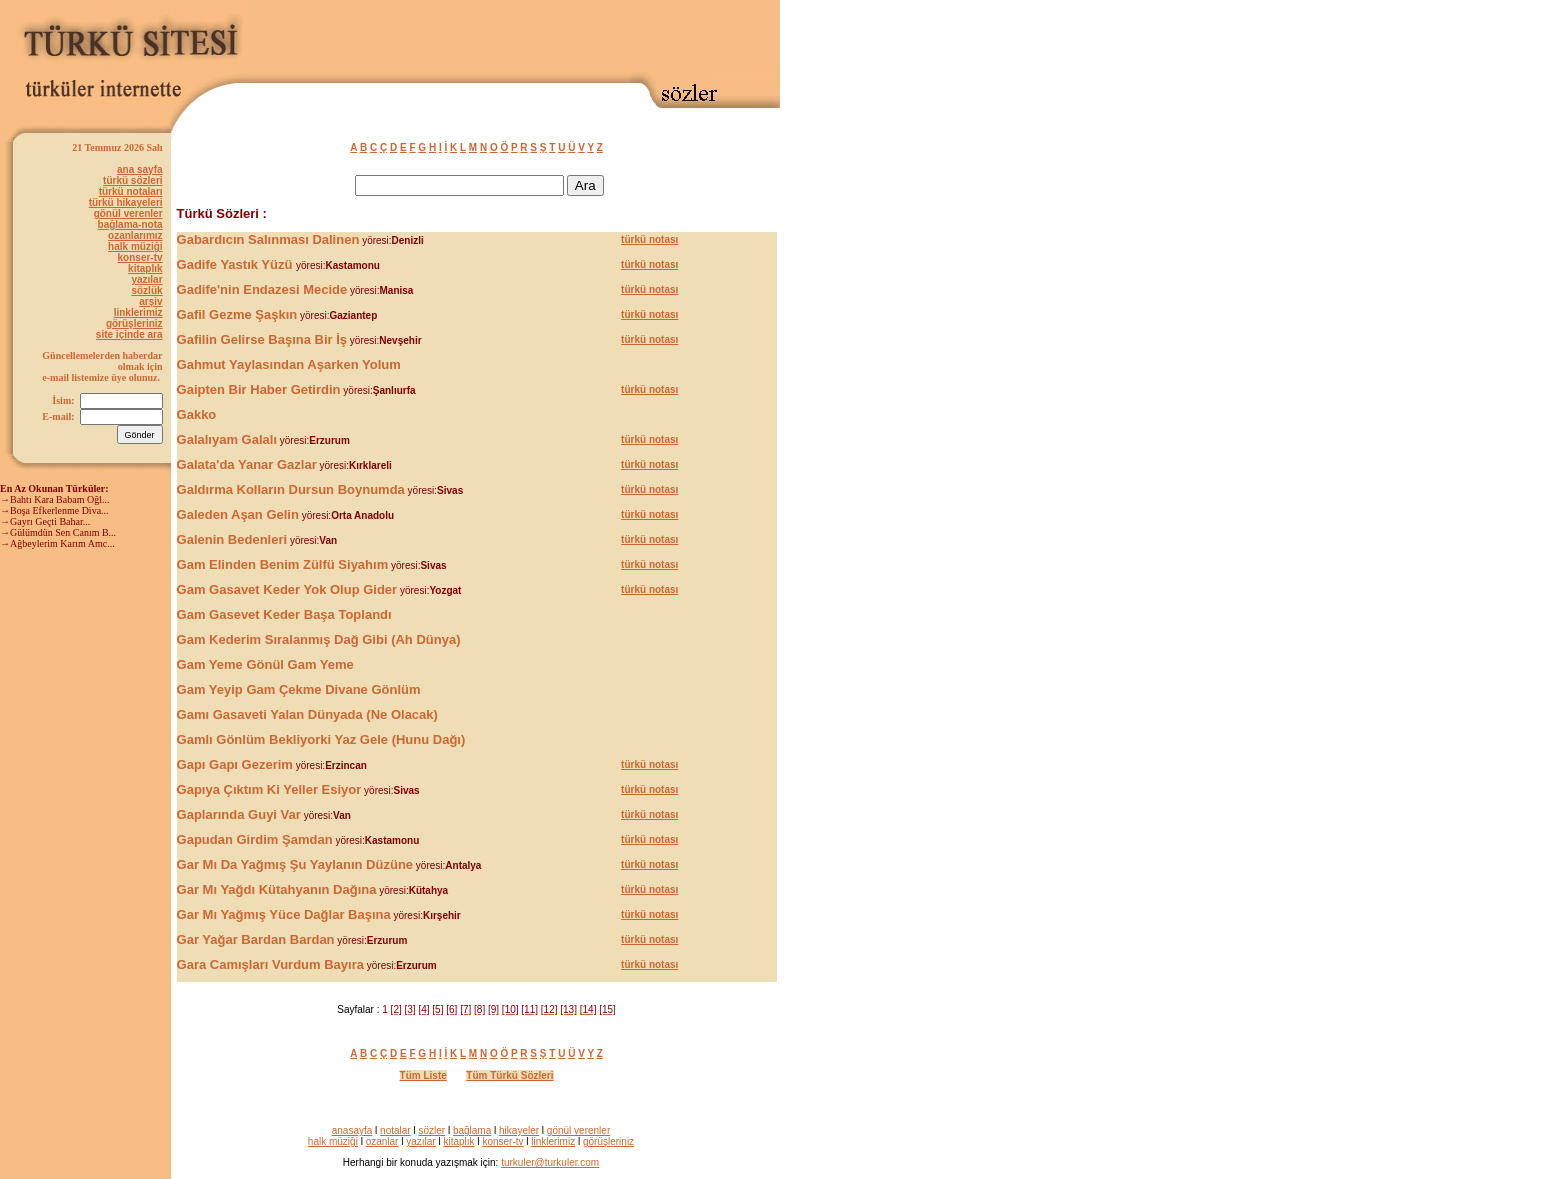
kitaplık (145, 268)
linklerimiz (138, 312)
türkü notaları (131, 191)
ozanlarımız (135, 235)
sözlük (146, 290)
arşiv (150, 301)
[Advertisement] (546, 37)
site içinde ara (129, 334)
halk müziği (135, 246)
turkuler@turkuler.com (550, 1162)
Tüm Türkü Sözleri (509, 1075)
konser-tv (140, 257)
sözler (431, 1130)
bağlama (472, 1130)
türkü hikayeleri (126, 202)
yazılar (146, 279)
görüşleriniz (134, 323)
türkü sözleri (132, 180)
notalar (395, 1130)
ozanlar (382, 1141)
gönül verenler (128, 213)
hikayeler (519, 1130)
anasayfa (352, 1130)
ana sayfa (140, 169)
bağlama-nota (130, 224)
